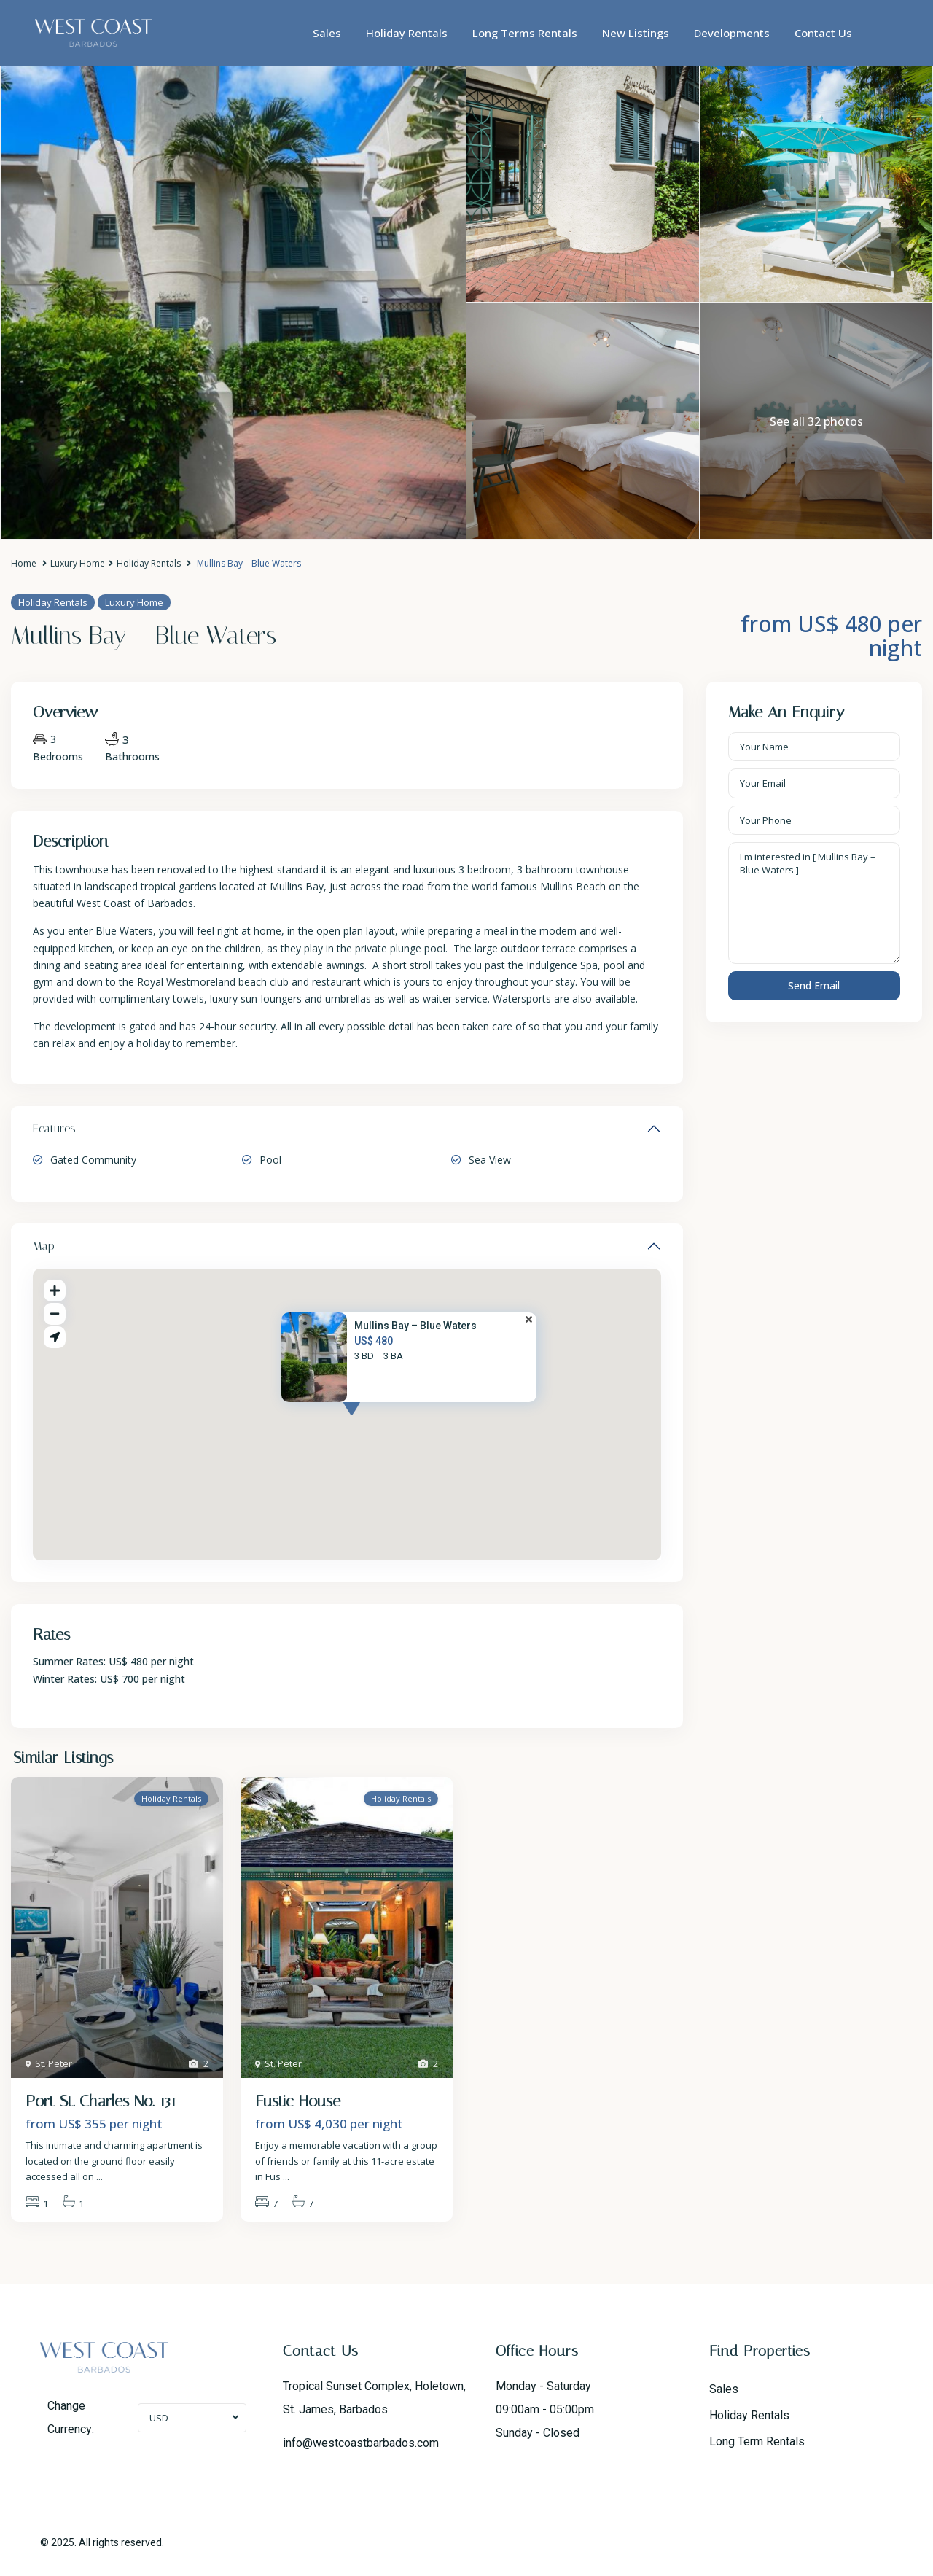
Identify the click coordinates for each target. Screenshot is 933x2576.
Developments (732, 33)
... (99, 2176)
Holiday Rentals (407, 33)
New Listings (635, 33)
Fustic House (297, 2101)
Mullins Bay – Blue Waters (415, 1325)
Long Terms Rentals (524, 33)
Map (44, 1246)
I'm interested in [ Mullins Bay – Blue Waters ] (814, 903)
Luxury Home (77, 563)
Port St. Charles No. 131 (101, 2101)
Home (23, 563)
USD (158, 2417)
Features (54, 1128)
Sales (327, 33)
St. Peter (53, 2063)
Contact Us (823, 33)
